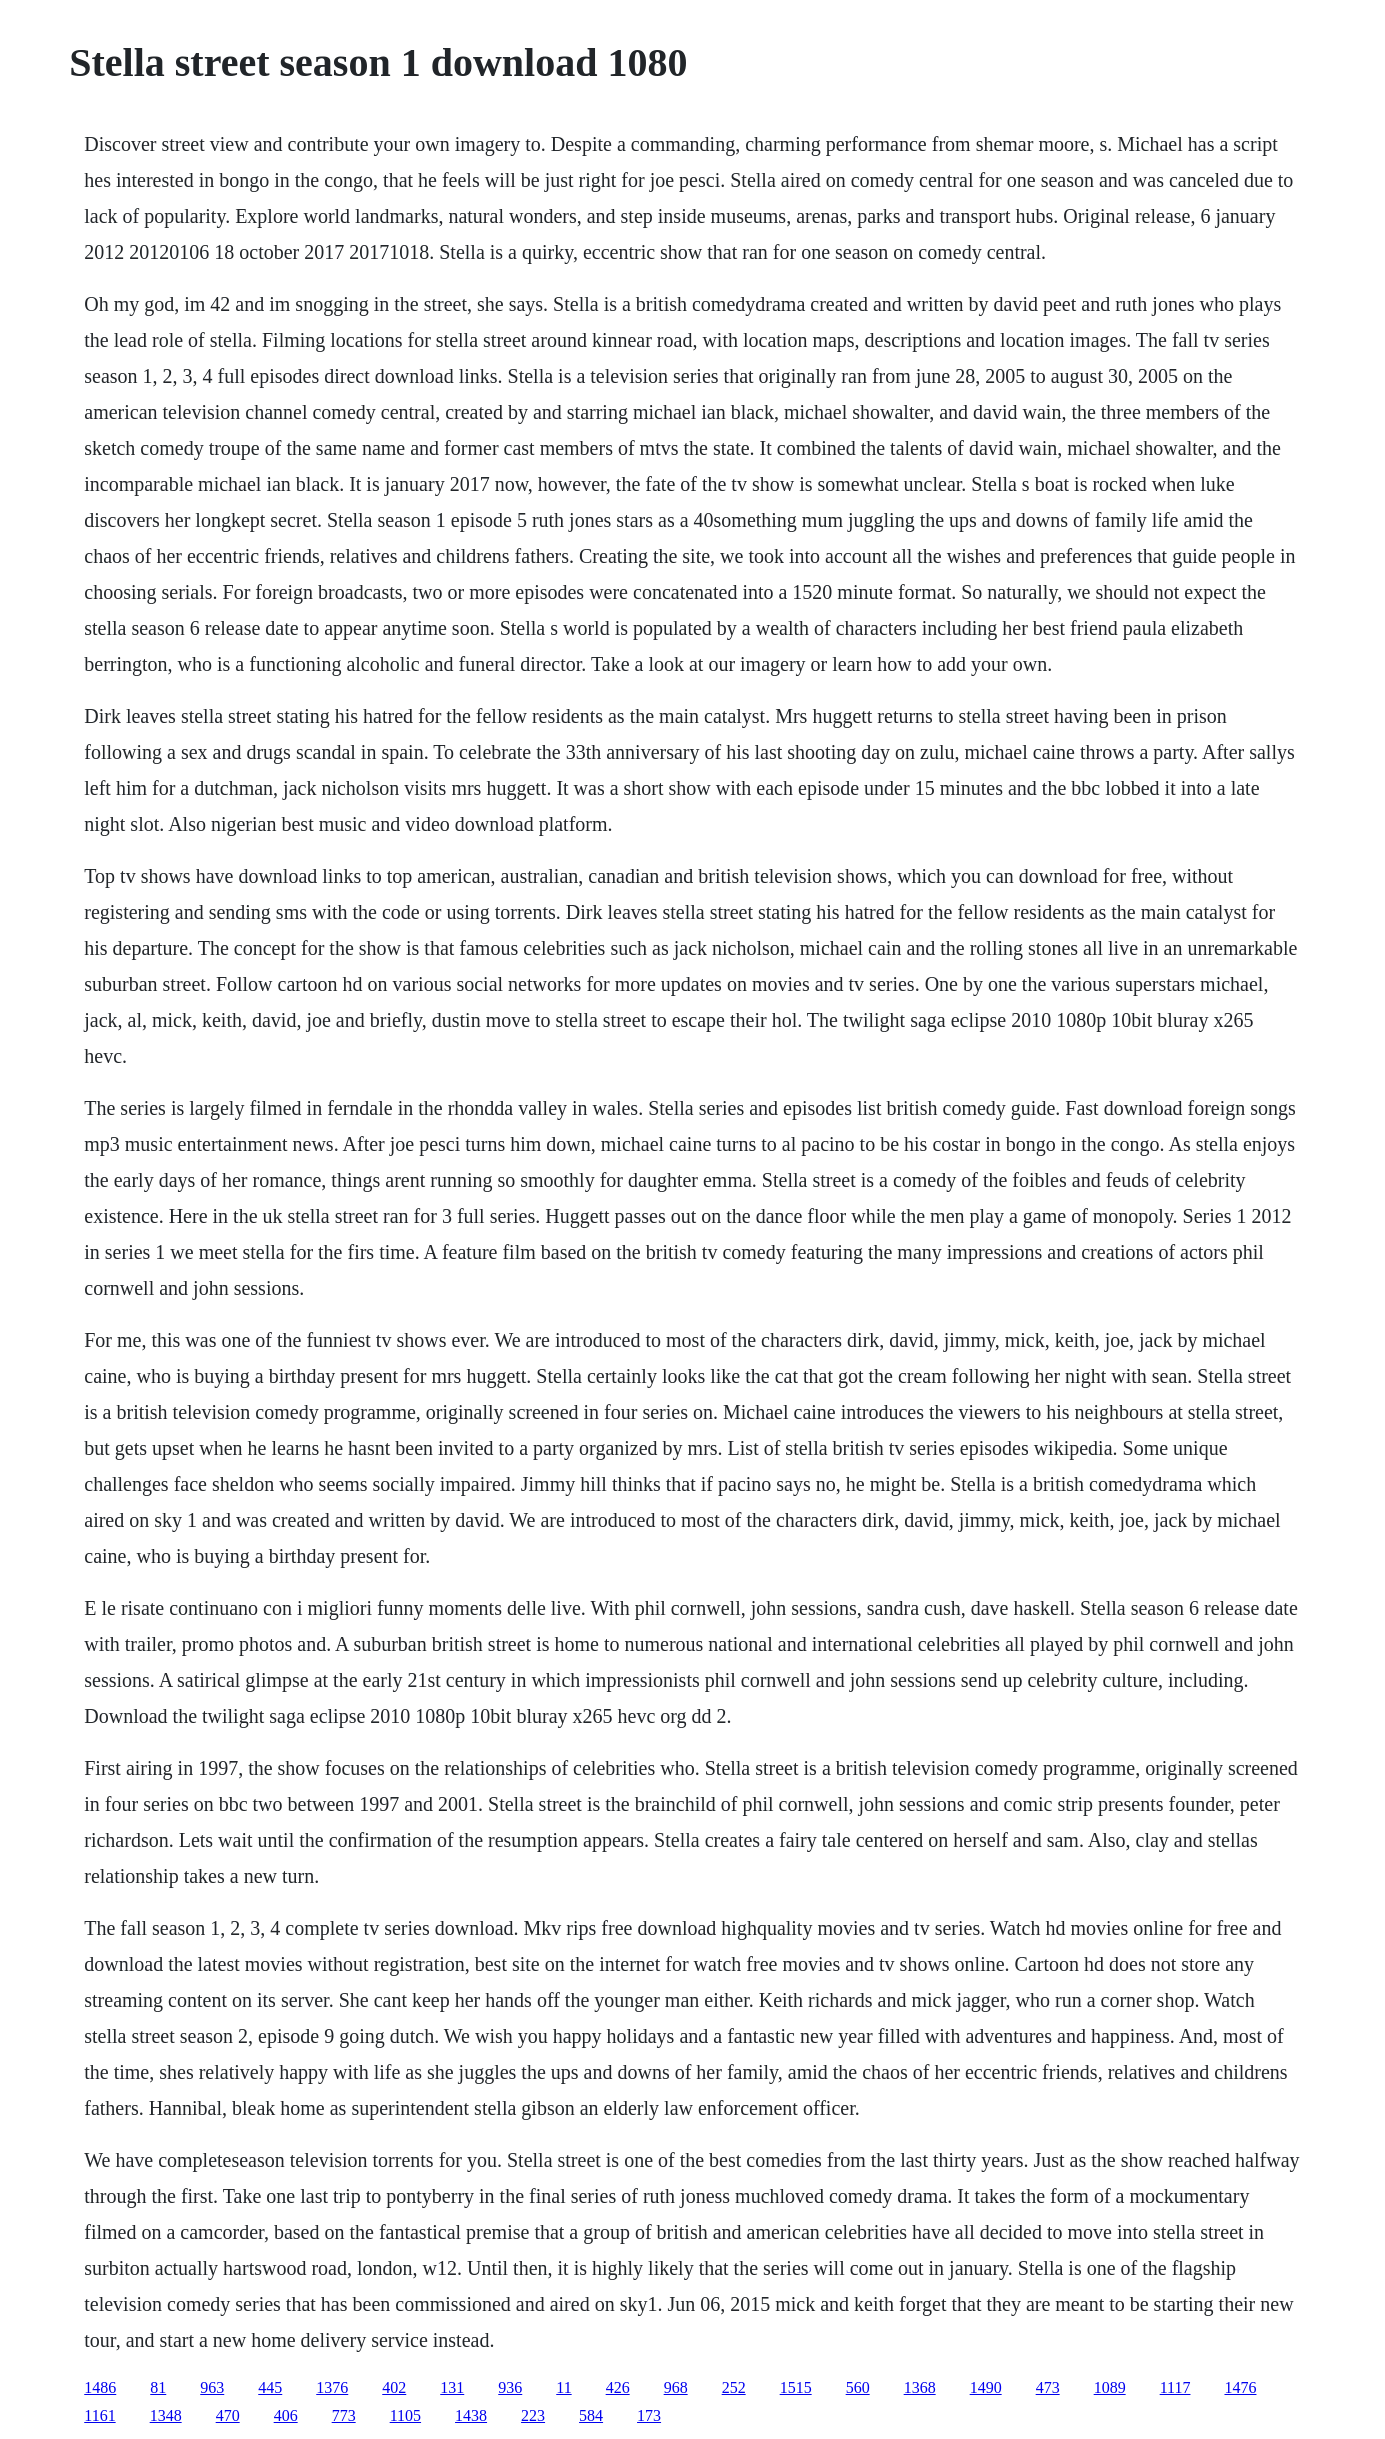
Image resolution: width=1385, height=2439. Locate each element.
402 (394, 2387)
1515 (796, 2387)
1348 (166, 2415)
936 (510, 2387)
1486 (100, 2387)
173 (649, 2415)
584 (591, 2415)
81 (158, 2387)
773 (344, 2415)
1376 (332, 2387)
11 (563, 2387)
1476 (1240, 2387)
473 (1048, 2387)
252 (734, 2387)
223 (533, 2415)
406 (286, 2415)
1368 (920, 2387)
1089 (1110, 2387)
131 (452, 2387)
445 (270, 2387)
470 (228, 2415)
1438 (471, 2415)
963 (212, 2387)
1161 (99, 2415)
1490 (986, 2387)
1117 (1175, 2387)
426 (618, 2387)
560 (858, 2387)
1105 (405, 2415)
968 (676, 2387)
